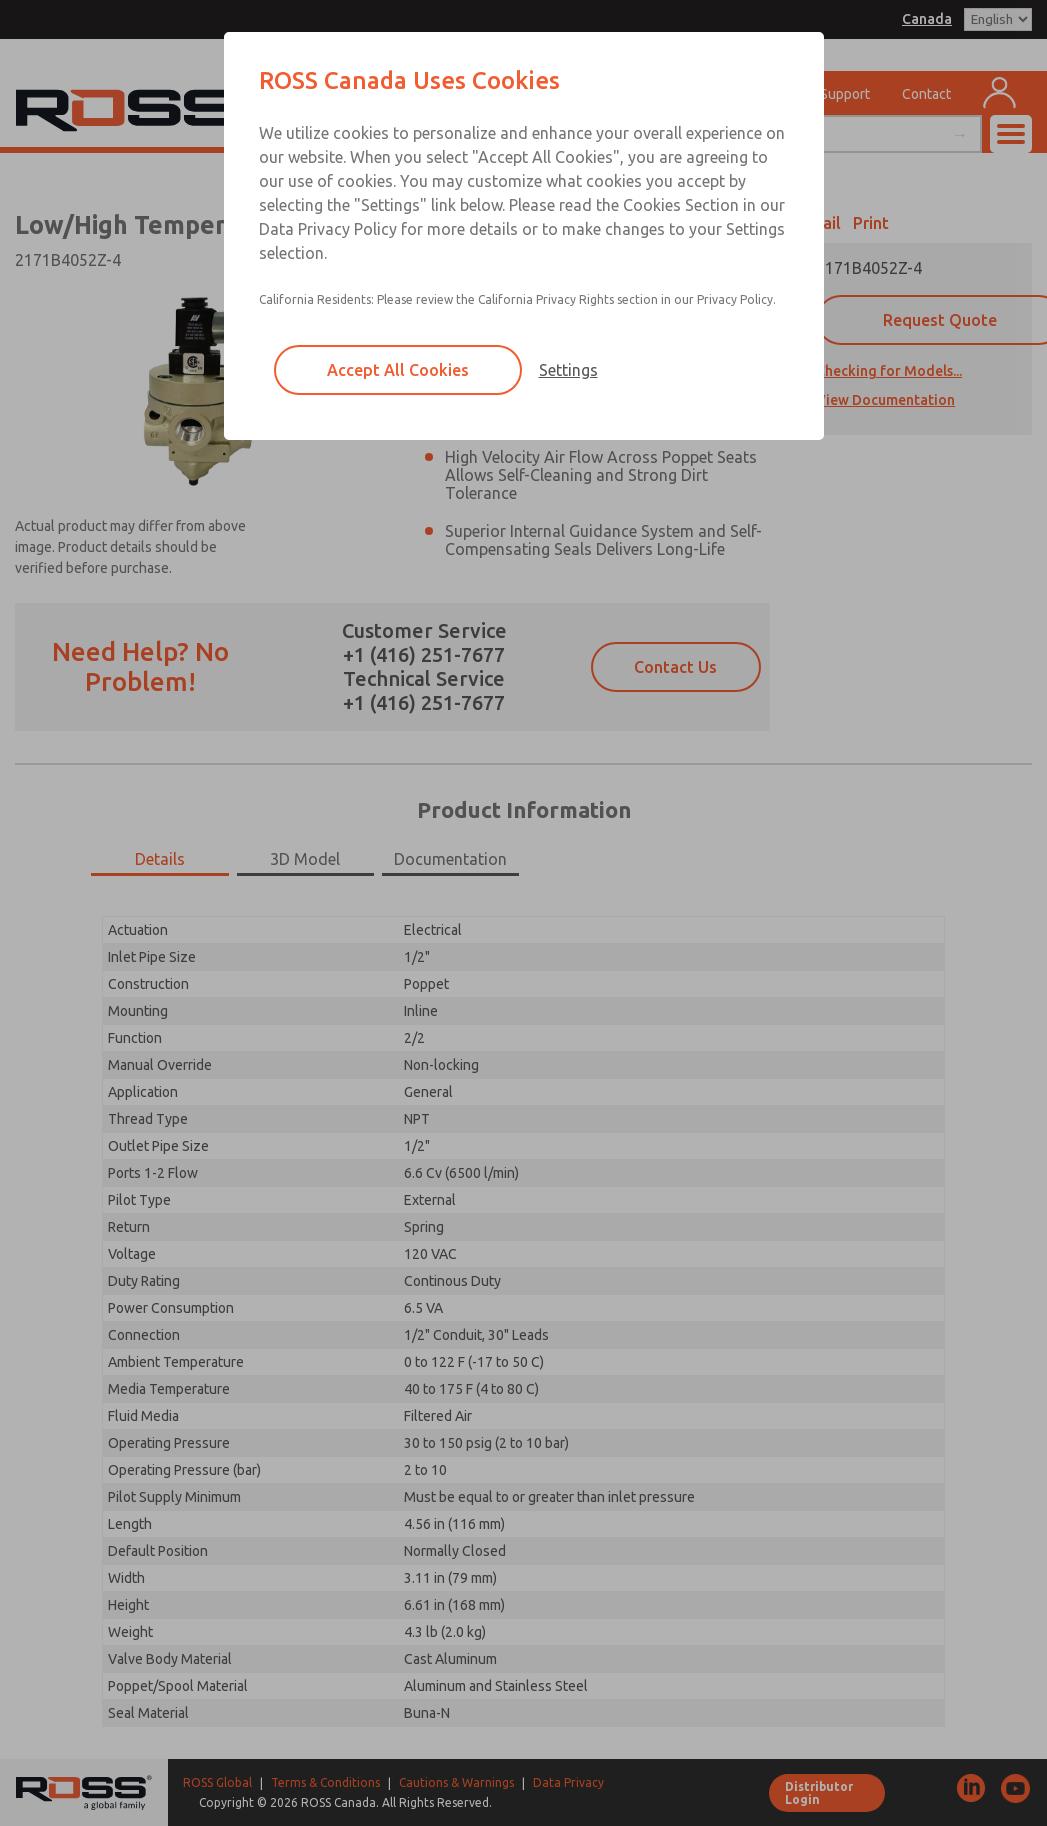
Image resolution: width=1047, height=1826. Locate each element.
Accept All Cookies (398, 370)
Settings (568, 370)
